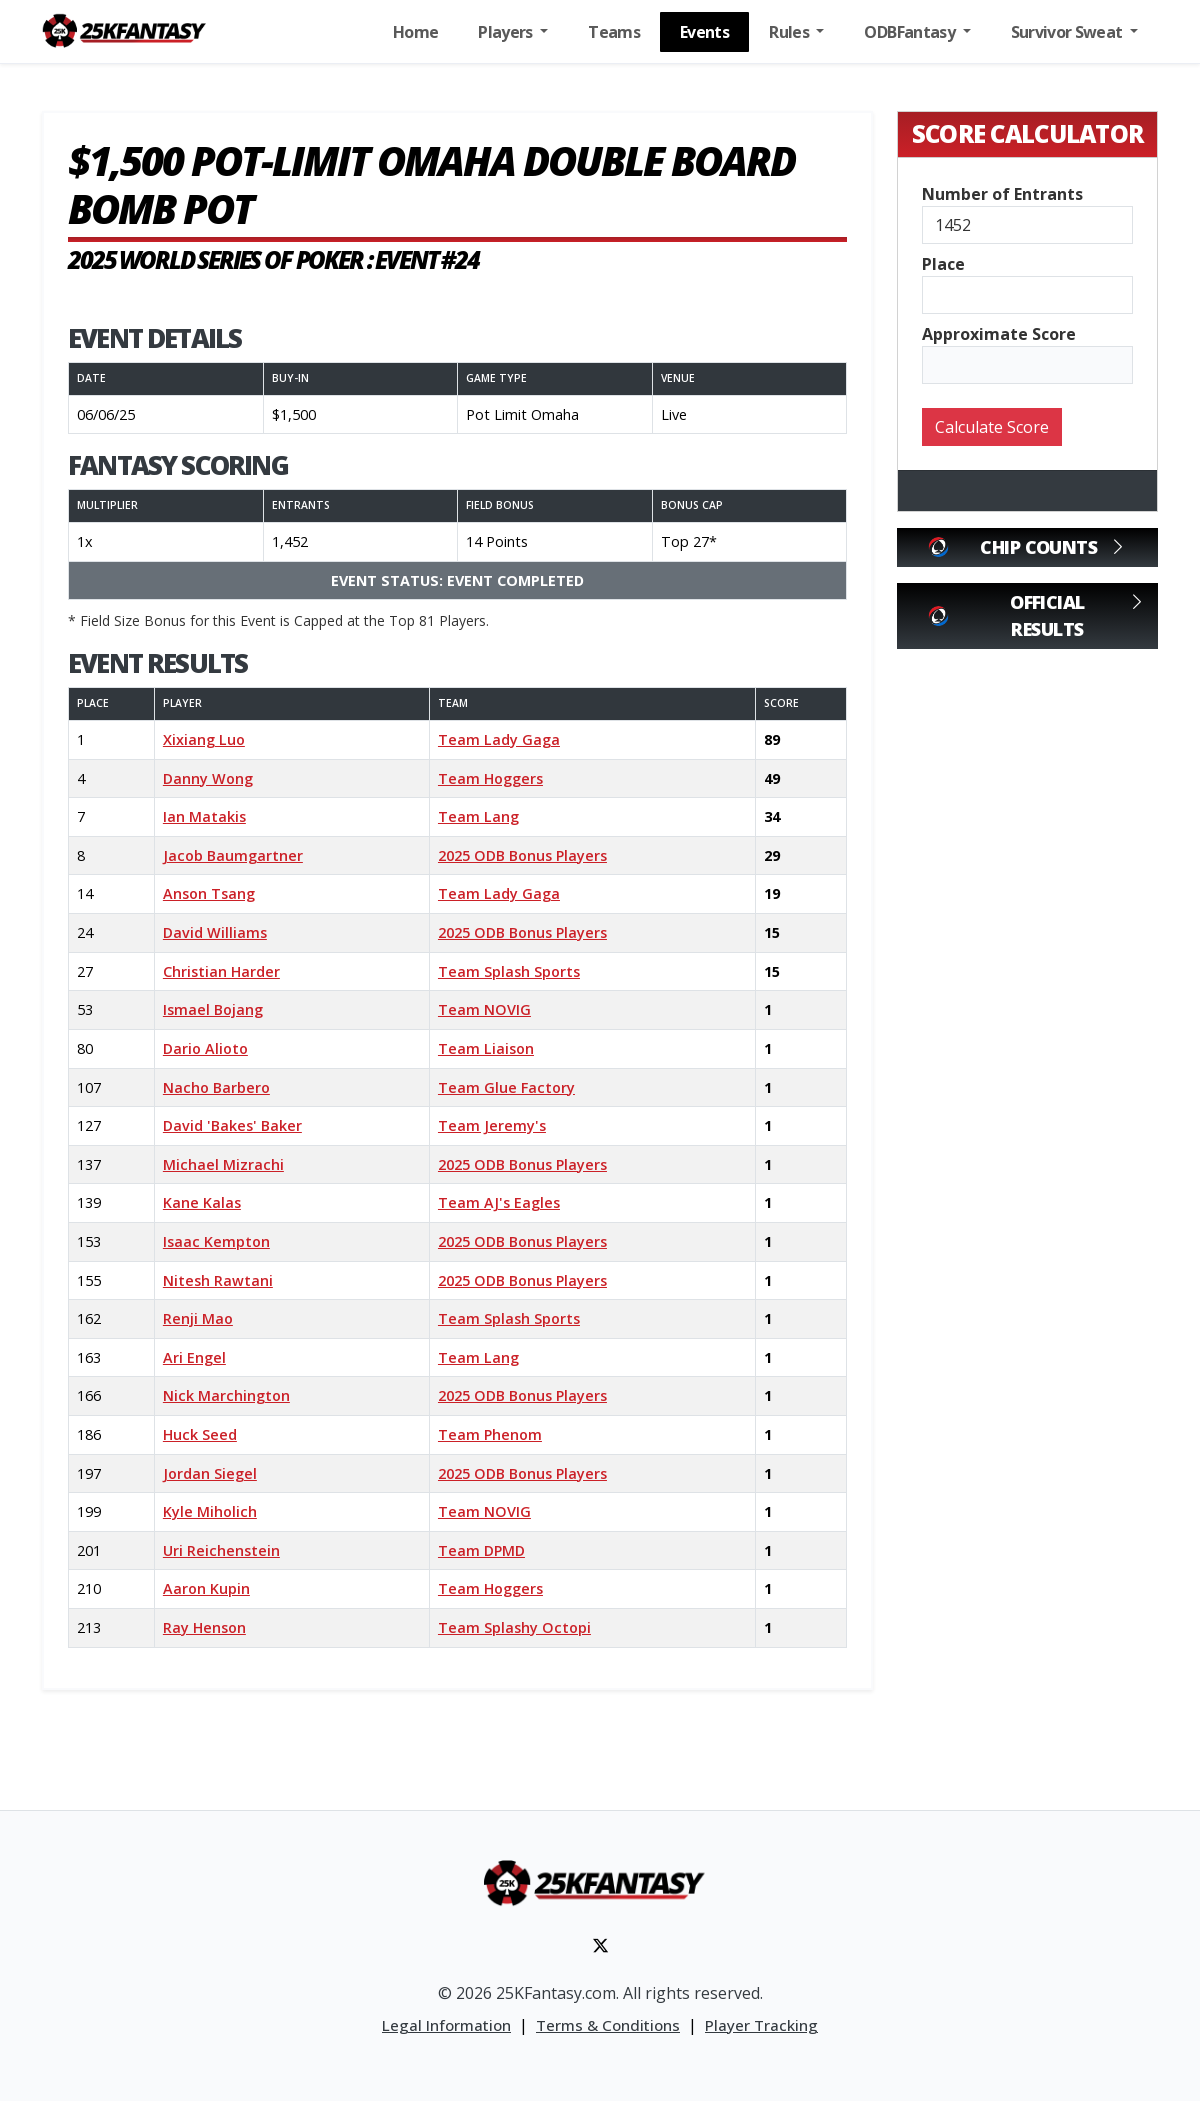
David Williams (215, 932)
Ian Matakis (204, 816)
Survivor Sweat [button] (1068, 32)
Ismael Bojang (213, 1009)
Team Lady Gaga (499, 739)
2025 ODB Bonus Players (522, 855)
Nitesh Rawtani (218, 1280)
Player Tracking (761, 2025)
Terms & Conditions (608, 2025)
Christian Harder (221, 971)
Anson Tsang (209, 893)
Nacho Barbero (216, 1087)
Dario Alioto (205, 1048)
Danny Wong (208, 778)
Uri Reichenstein (221, 1550)
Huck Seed (200, 1434)
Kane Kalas (202, 1202)
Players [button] (507, 32)
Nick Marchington (226, 1395)
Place (943, 264)
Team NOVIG (484, 1009)
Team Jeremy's (492, 1125)
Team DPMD (481, 1550)
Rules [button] (790, 32)
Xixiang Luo (204, 739)
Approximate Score (999, 334)
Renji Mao (198, 1318)
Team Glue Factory (506, 1087)
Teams (614, 32)
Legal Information (446, 2025)
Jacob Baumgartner (233, 855)
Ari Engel (194, 1357)
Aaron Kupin (206, 1588)
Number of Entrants (1002, 194)
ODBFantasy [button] (911, 32)
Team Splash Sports (509, 971)
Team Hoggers (490, 778)
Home (415, 32)
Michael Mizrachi (223, 1164)
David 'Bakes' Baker (232, 1125)
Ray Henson (204, 1627)
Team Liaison (486, 1048)
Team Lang (478, 816)
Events (704, 32)
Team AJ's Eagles (499, 1202)
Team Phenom (490, 1434)
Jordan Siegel (210, 1473)
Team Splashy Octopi (514, 1627)
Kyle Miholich (210, 1511)
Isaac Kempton (216, 1241)
